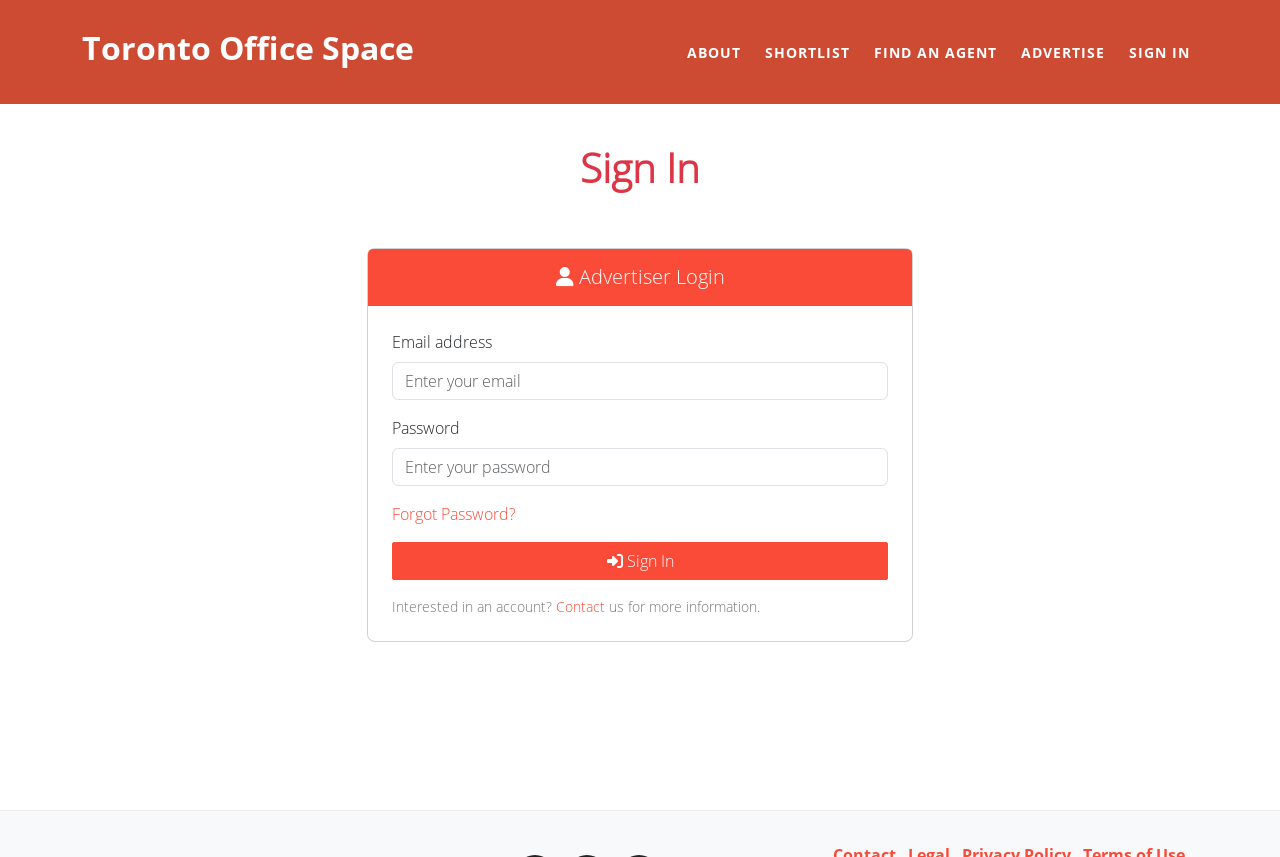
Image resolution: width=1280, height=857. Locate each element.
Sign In (640, 561)
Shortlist (807, 52)
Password (426, 428)
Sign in (1159, 52)
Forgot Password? (454, 514)
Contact (580, 606)
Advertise (1063, 52)
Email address (442, 342)
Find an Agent (935, 52)
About (714, 52)
